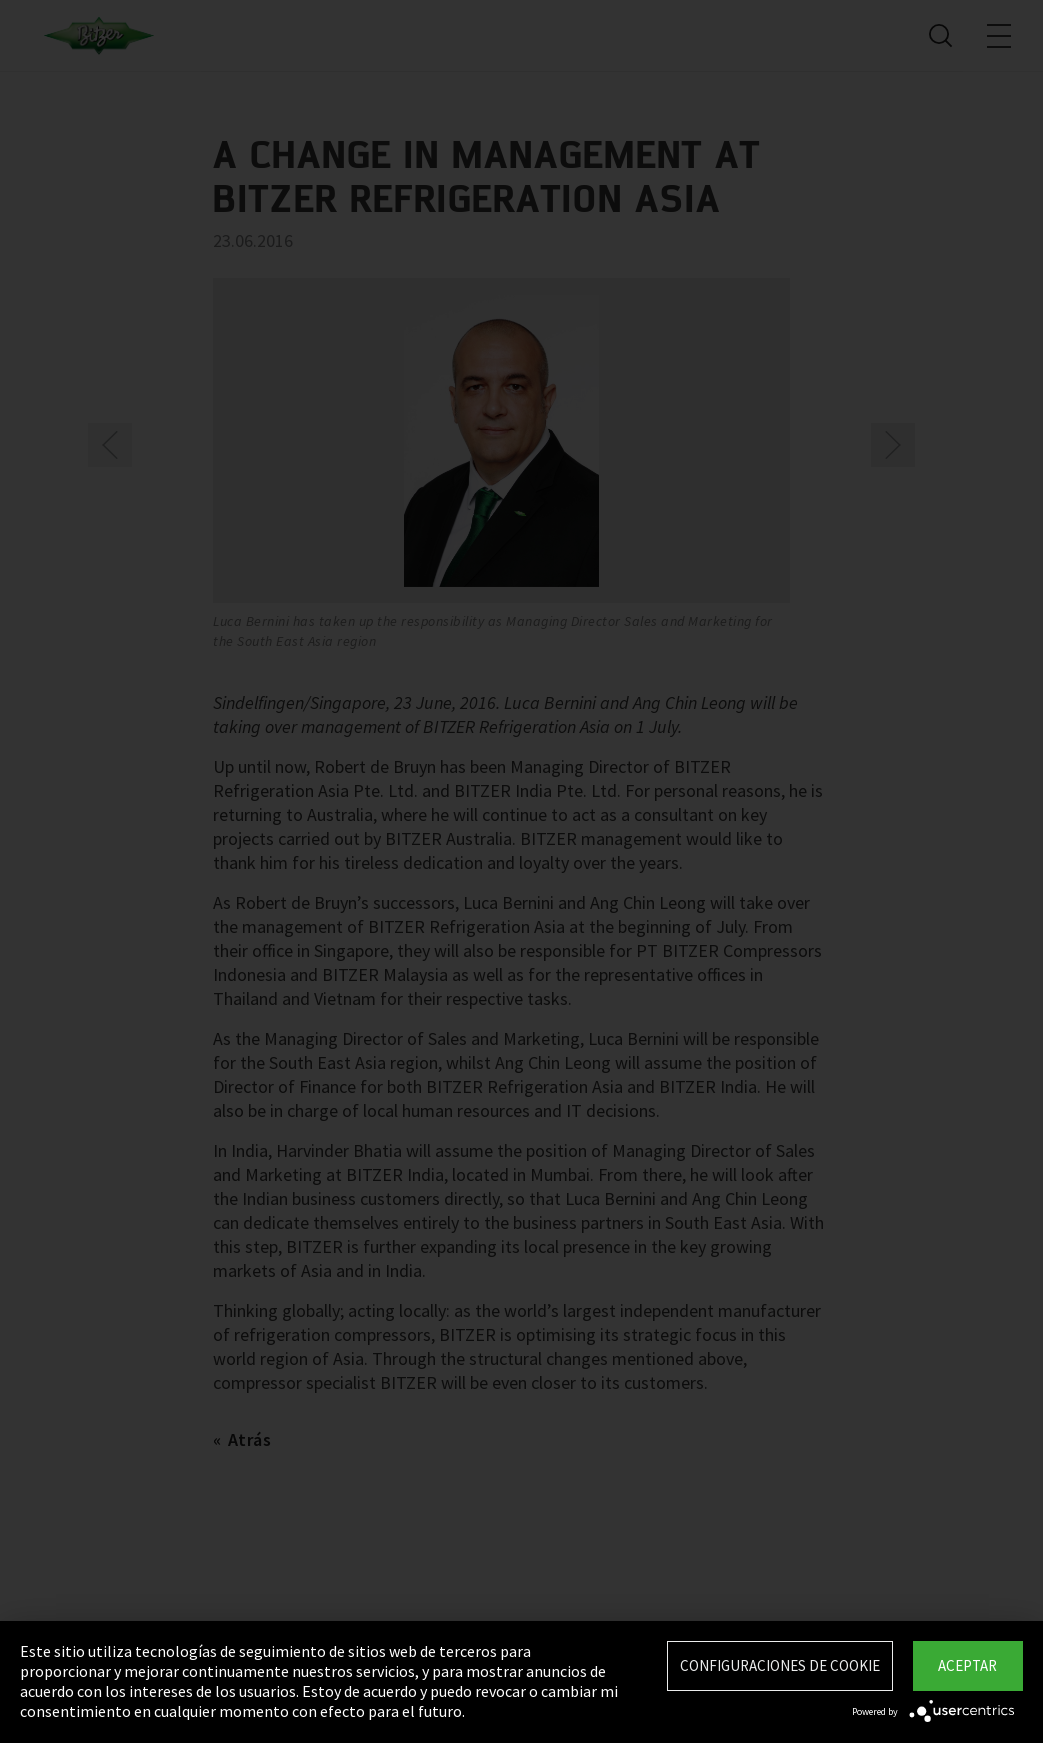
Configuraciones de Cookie (780, 1665)
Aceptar (967, 1665)
